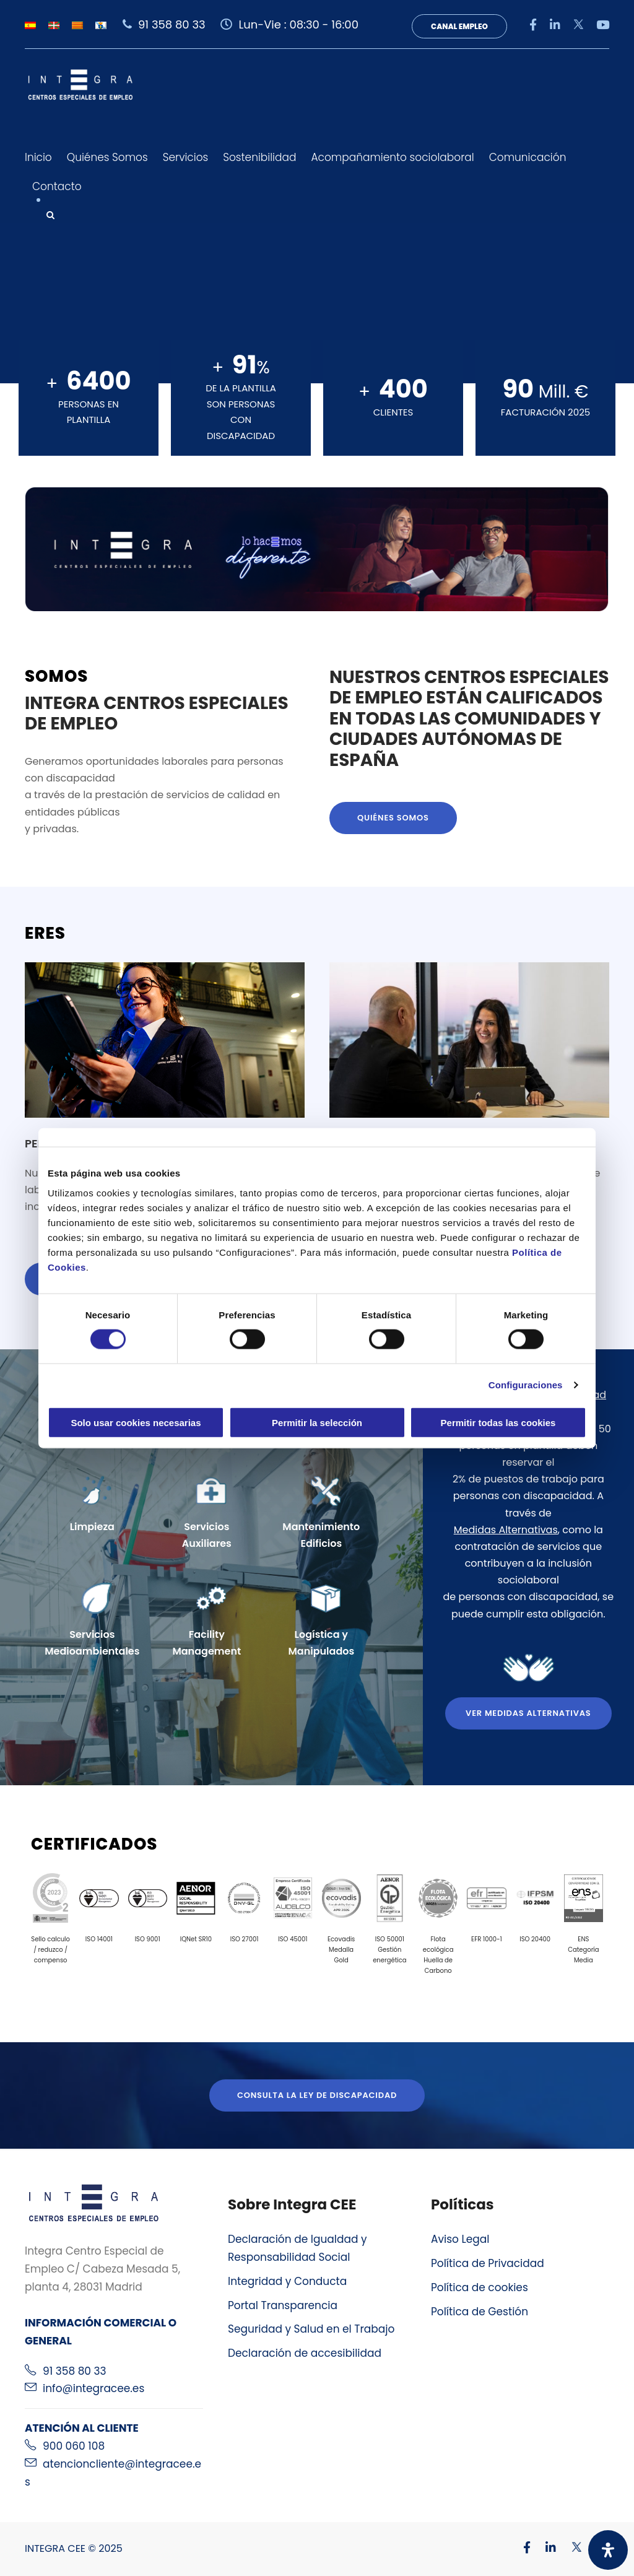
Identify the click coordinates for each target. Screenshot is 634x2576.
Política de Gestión (479, 2311)
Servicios (186, 157)
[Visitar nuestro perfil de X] (570, 2548)
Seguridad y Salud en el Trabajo (311, 2328)
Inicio (38, 157)
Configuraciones (526, 1385)
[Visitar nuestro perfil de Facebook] (521, 2548)
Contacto (57, 186)
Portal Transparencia (282, 2305)
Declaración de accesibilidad (304, 2353)
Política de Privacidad (487, 2263)
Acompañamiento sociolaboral (392, 157)
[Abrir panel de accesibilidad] (608, 2550)
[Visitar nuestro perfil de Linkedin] (544, 2548)
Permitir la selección (317, 1422)
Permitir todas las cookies (498, 1422)
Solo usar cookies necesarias (136, 1422)
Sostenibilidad (259, 157)
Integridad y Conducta (287, 2281)
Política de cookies (479, 2287)
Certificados (94, 1844)
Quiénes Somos (107, 157)
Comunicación (528, 157)
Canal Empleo (459, 26)
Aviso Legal (460, 2239)
